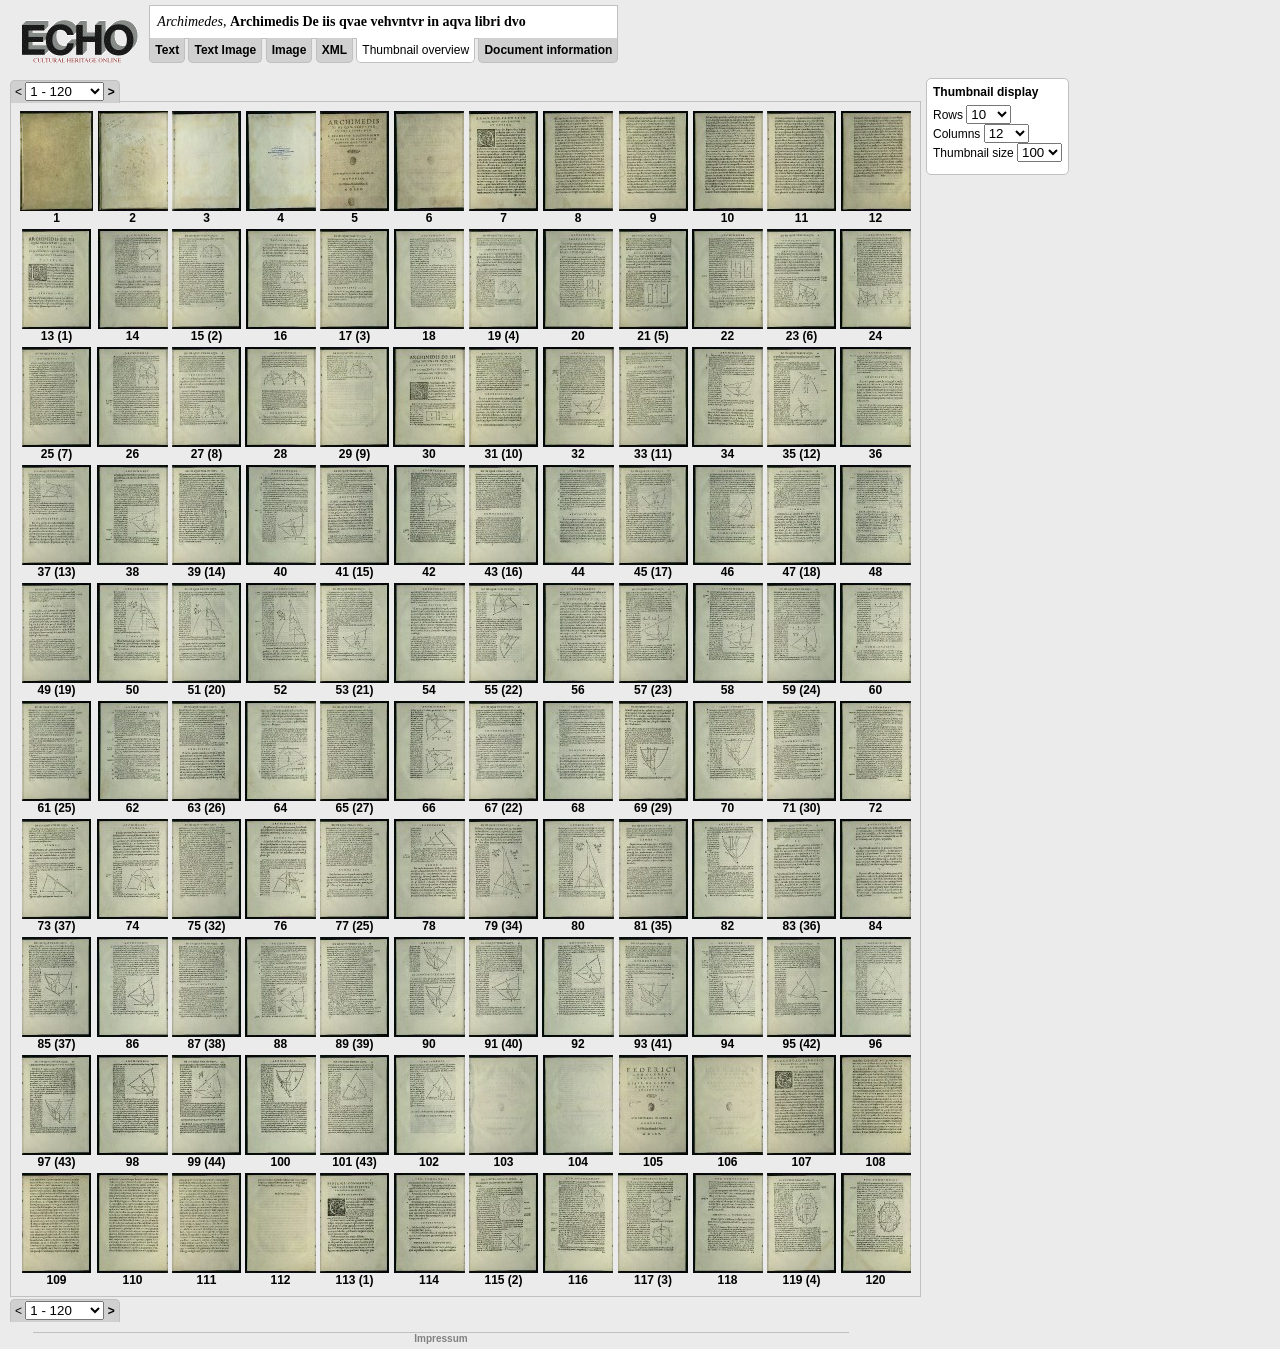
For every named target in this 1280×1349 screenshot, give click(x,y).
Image (289, 50)
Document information (548, 50)
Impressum (440, 1338)
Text (167, 50)
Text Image (225, 50)
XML (334, 50)
